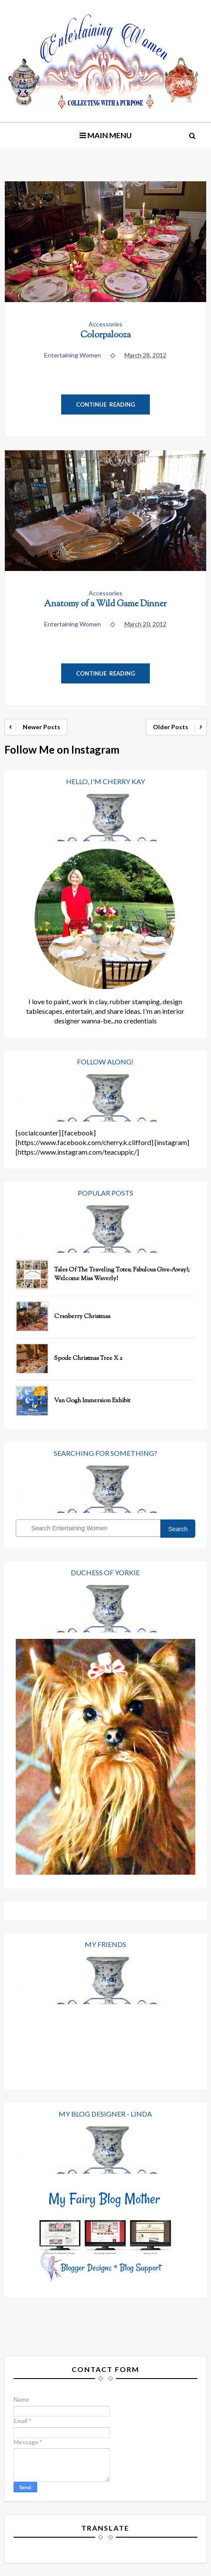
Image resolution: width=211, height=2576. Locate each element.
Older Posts (170, 727)
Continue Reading (105, 404)
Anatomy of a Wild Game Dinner (105, 604)
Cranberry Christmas (82, 1316)
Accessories (105, 324)
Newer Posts (41, 727)
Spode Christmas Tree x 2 (88, 1358)
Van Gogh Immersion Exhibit (92, 1401)
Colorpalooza (105, 335)
